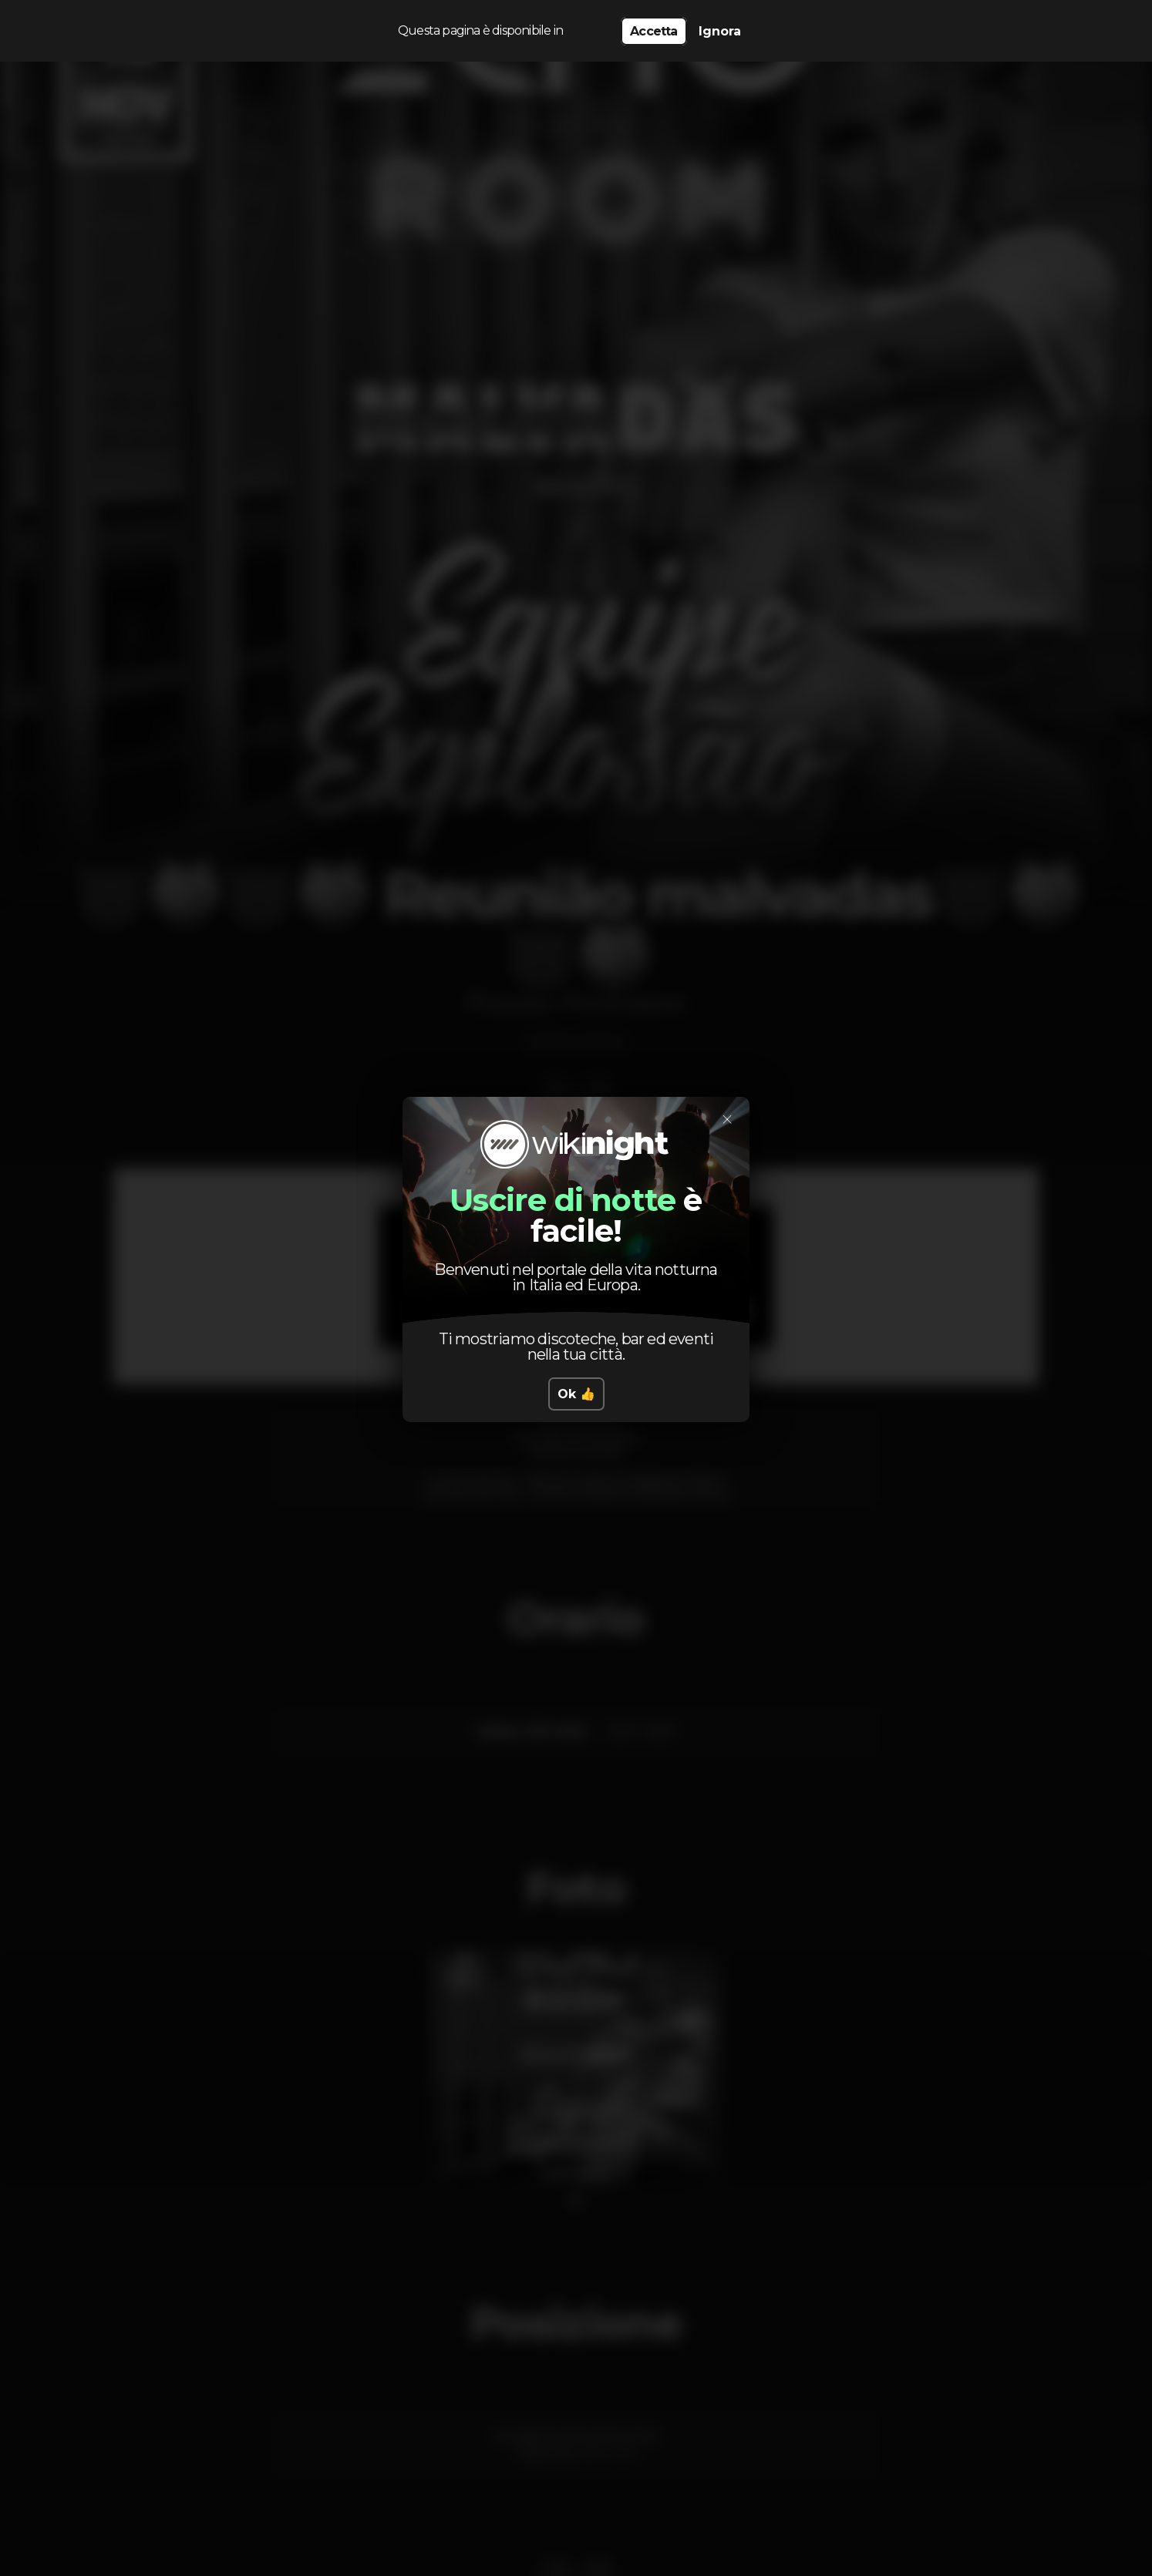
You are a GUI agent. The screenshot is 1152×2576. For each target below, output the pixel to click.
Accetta (653, 31)
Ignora (720, 31)
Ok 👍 (576, 1394)
